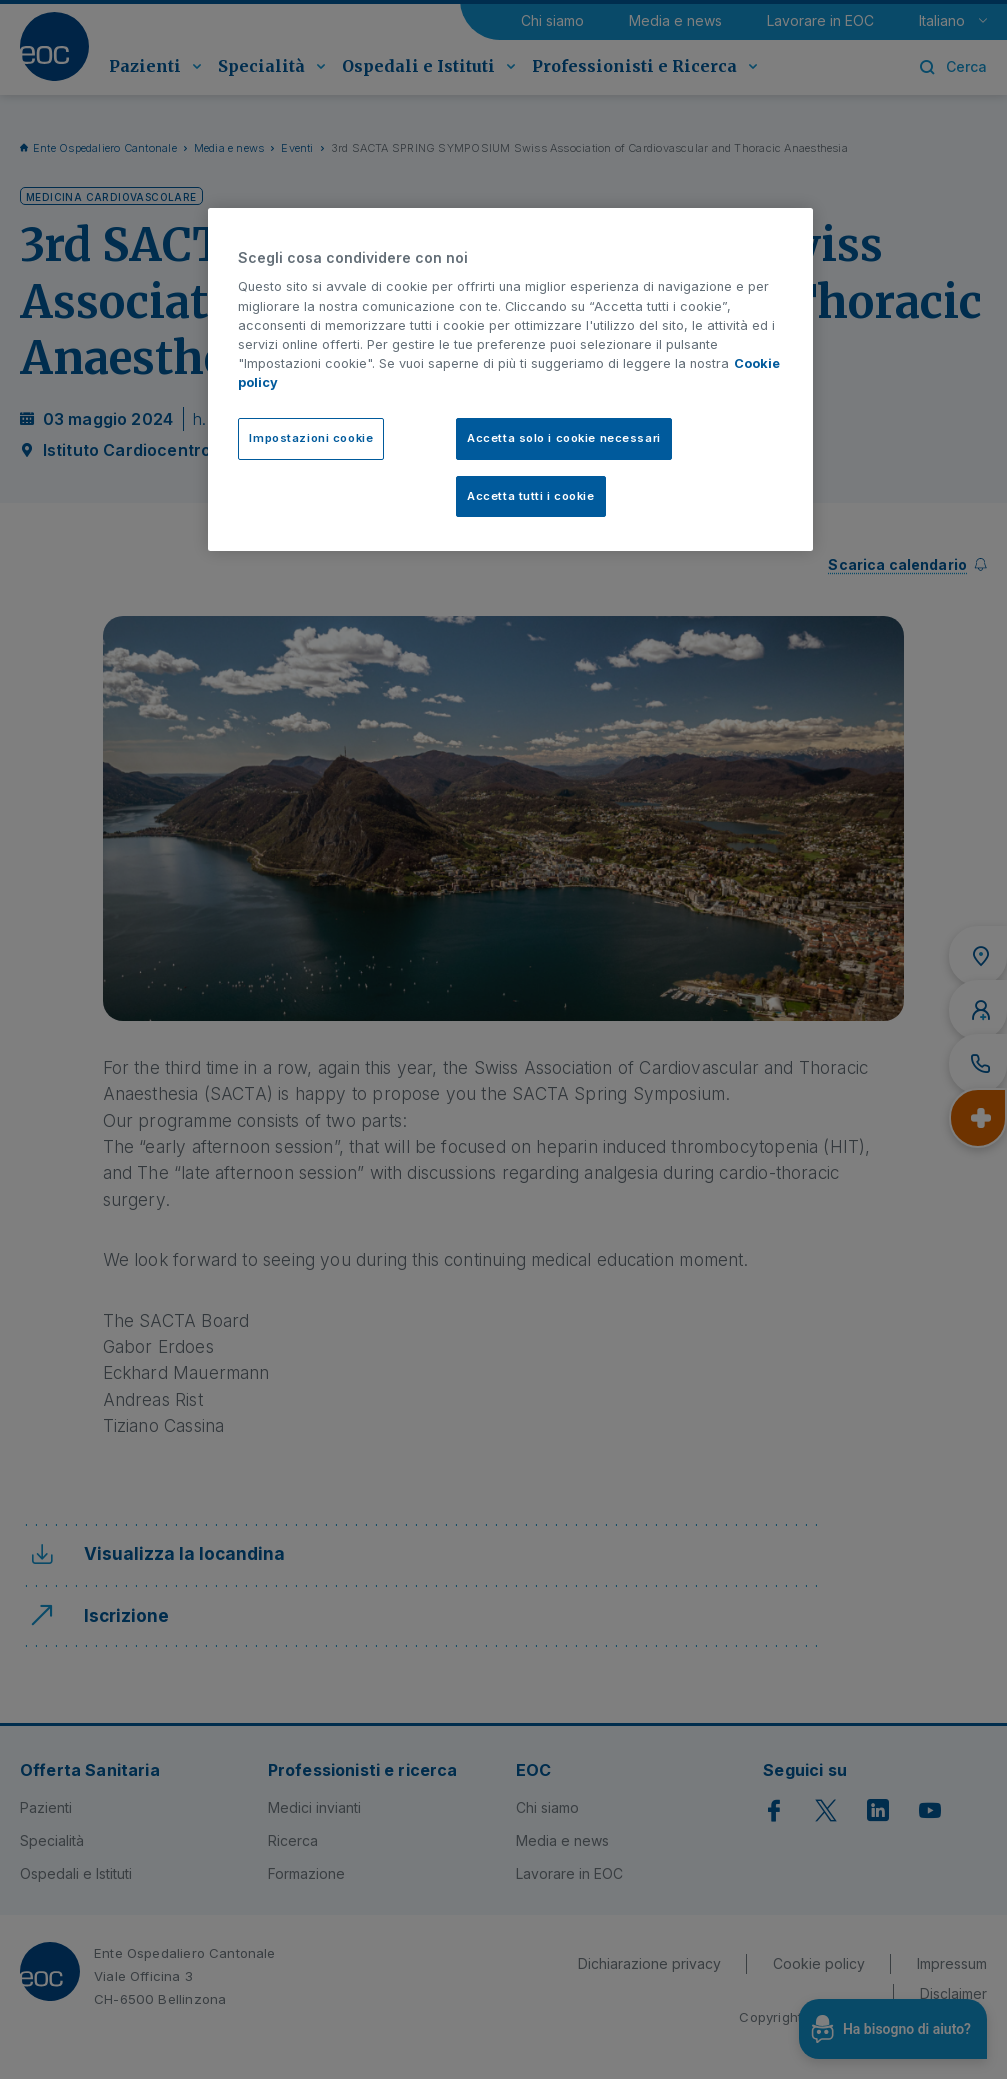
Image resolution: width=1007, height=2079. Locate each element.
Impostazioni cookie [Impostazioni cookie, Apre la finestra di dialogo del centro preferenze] (311, 438)
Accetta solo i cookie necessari (564, 438)
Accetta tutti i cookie (531, 496)
